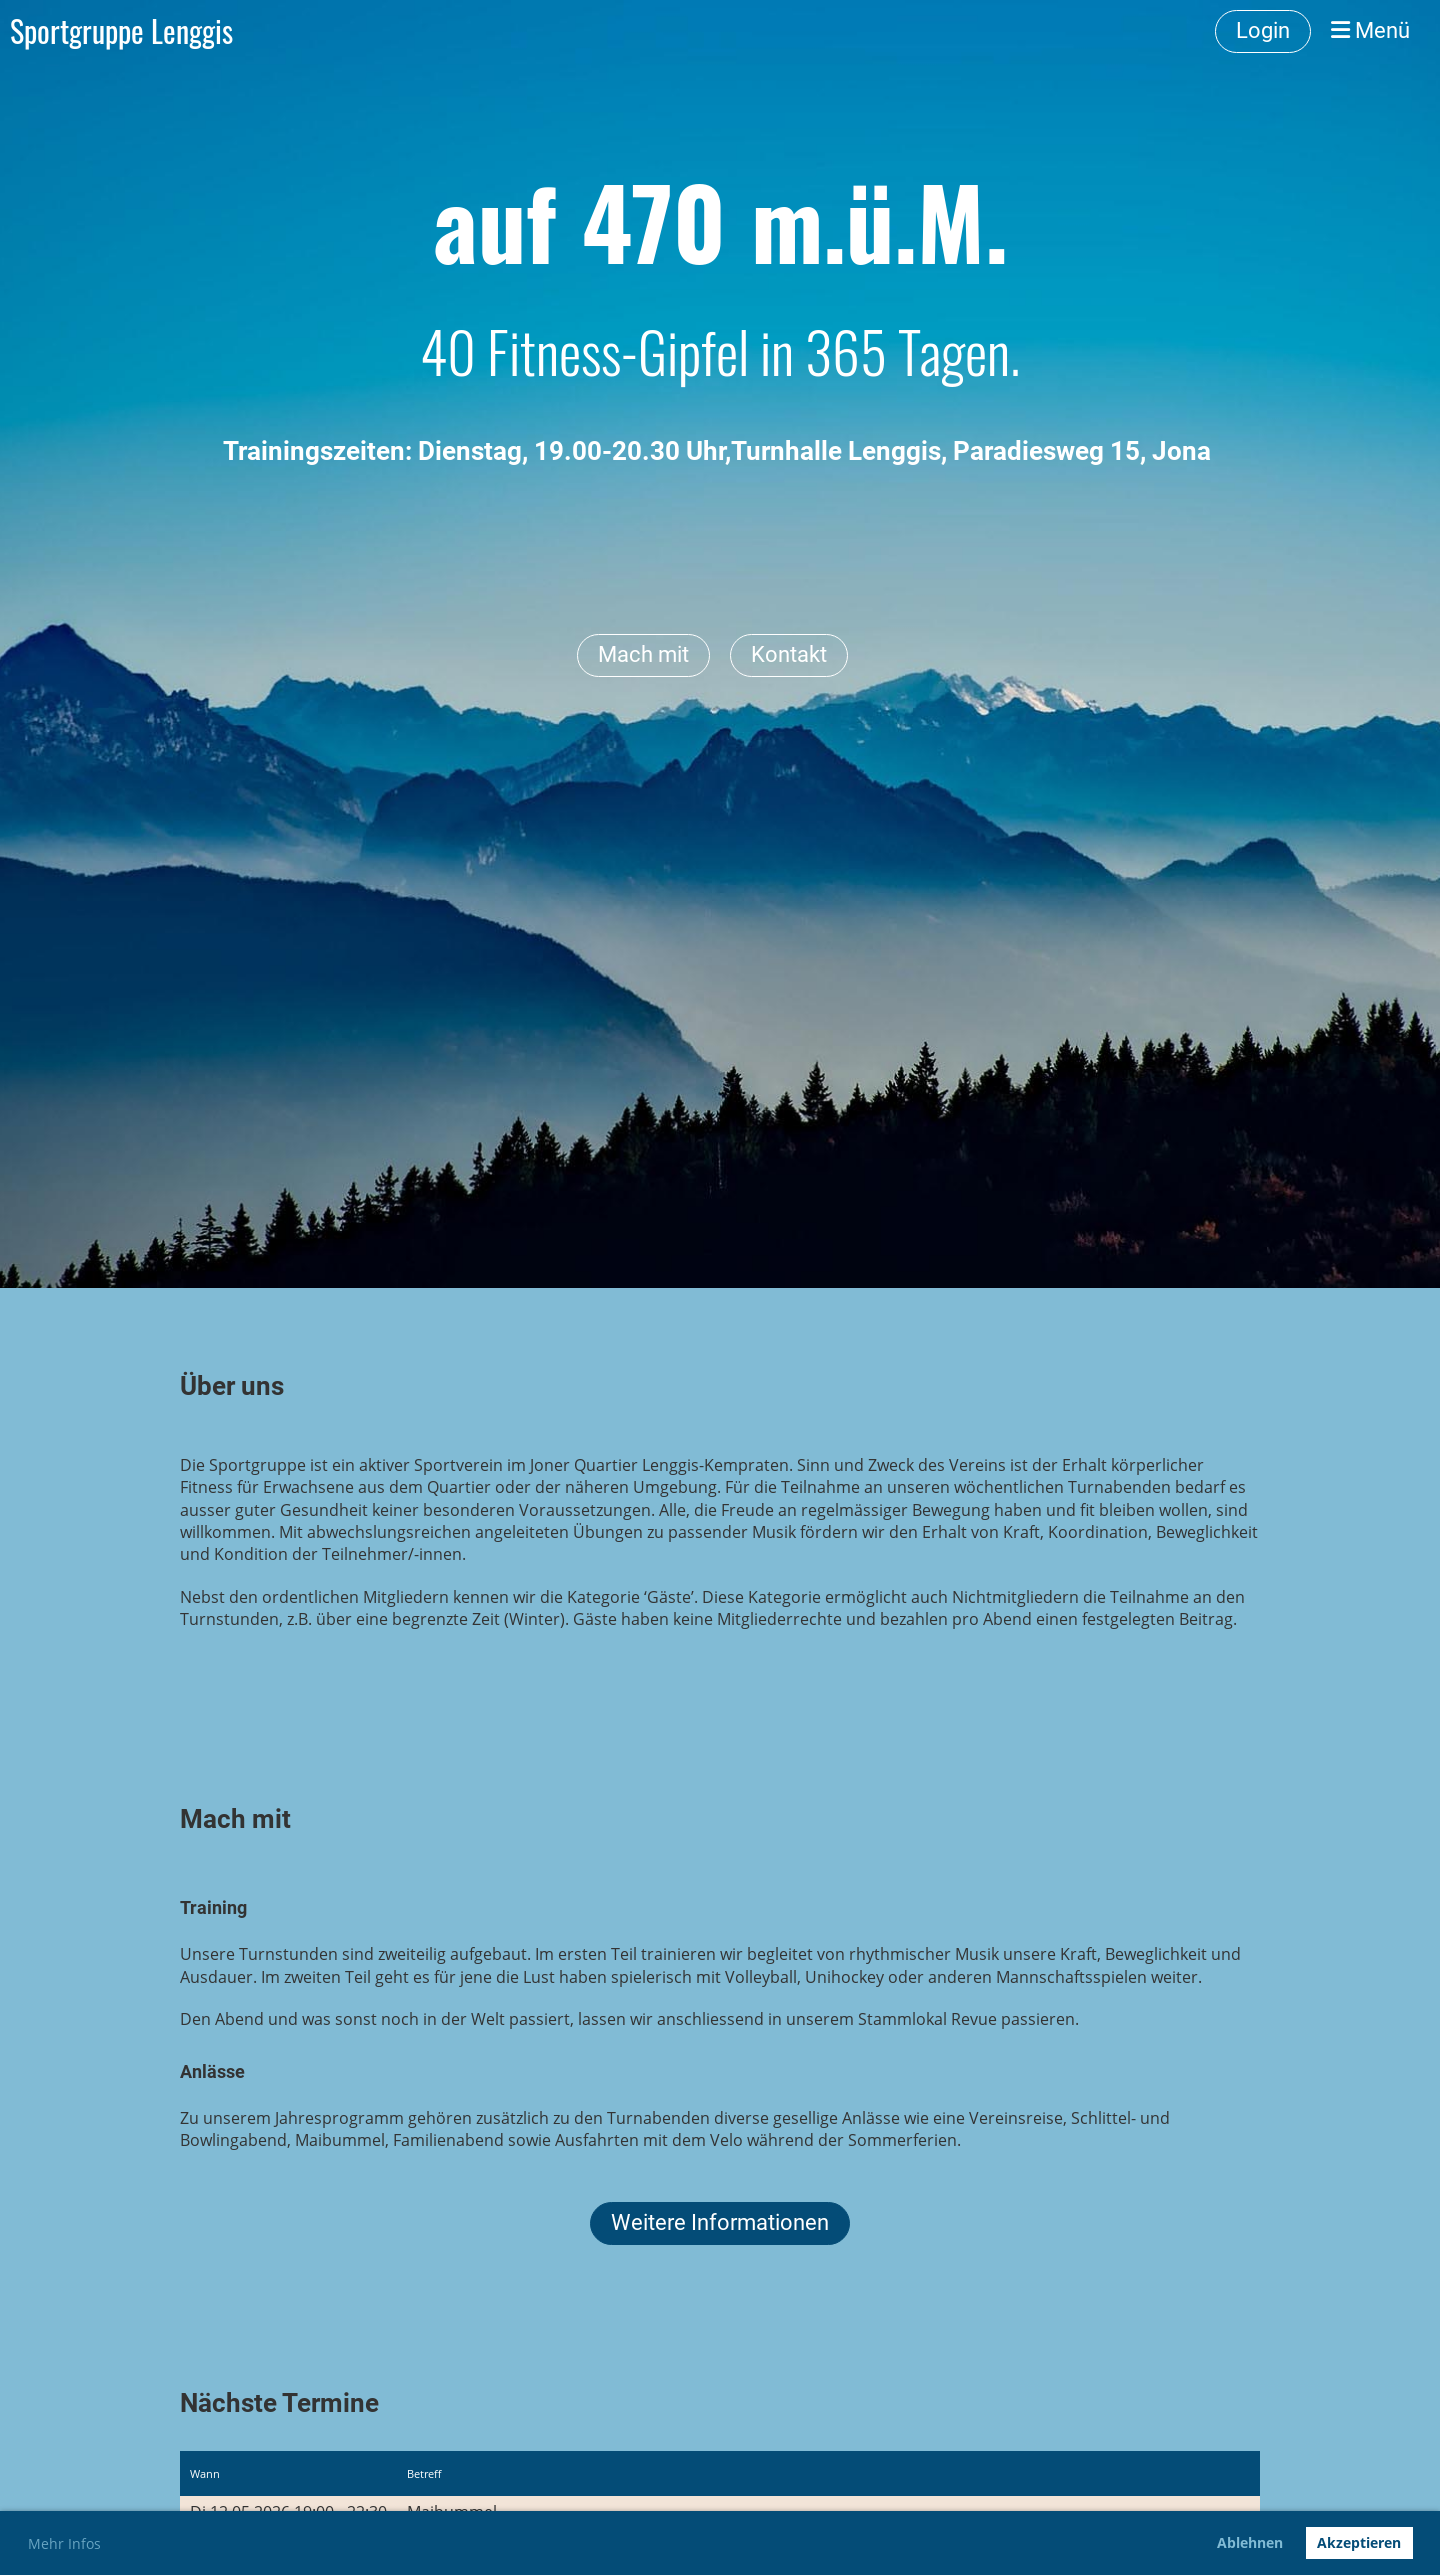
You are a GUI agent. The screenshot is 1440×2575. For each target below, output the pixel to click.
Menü (1370, 30)
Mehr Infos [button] (64, 2543)
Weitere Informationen (720, 2222)
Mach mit (643, 654)
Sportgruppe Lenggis (121, 31)
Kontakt (789, 654)
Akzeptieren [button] (1359, 2542)
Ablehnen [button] (1250, 2542)
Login (1263, 30)
